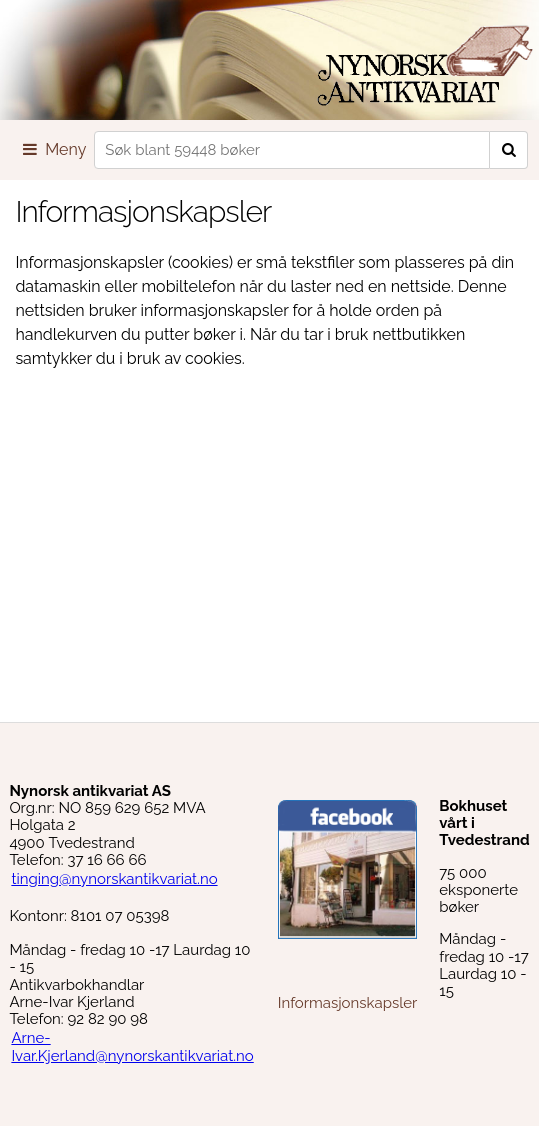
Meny (53, 149)
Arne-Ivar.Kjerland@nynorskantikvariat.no (132, 1046)
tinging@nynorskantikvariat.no (114, 879)
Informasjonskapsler (348, 1003)
